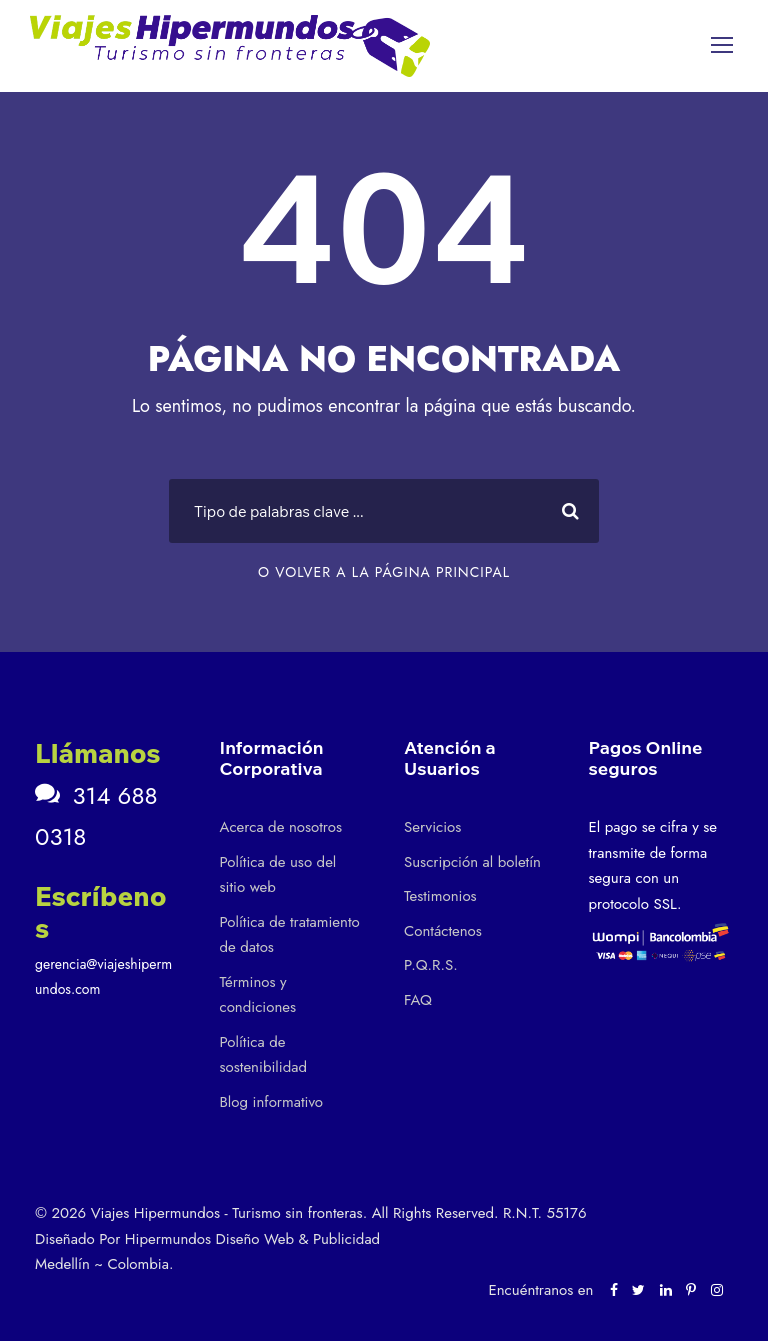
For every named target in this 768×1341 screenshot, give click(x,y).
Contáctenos (443, 931)
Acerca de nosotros (281, 827)
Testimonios (440, 896)
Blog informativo (271, 1102)
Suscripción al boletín (472, 862)
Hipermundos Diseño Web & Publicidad (252, 1239)
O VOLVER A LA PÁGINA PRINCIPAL (384, 572)
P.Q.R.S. (431, 965)
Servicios (432, 827)
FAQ (418, 1000)
